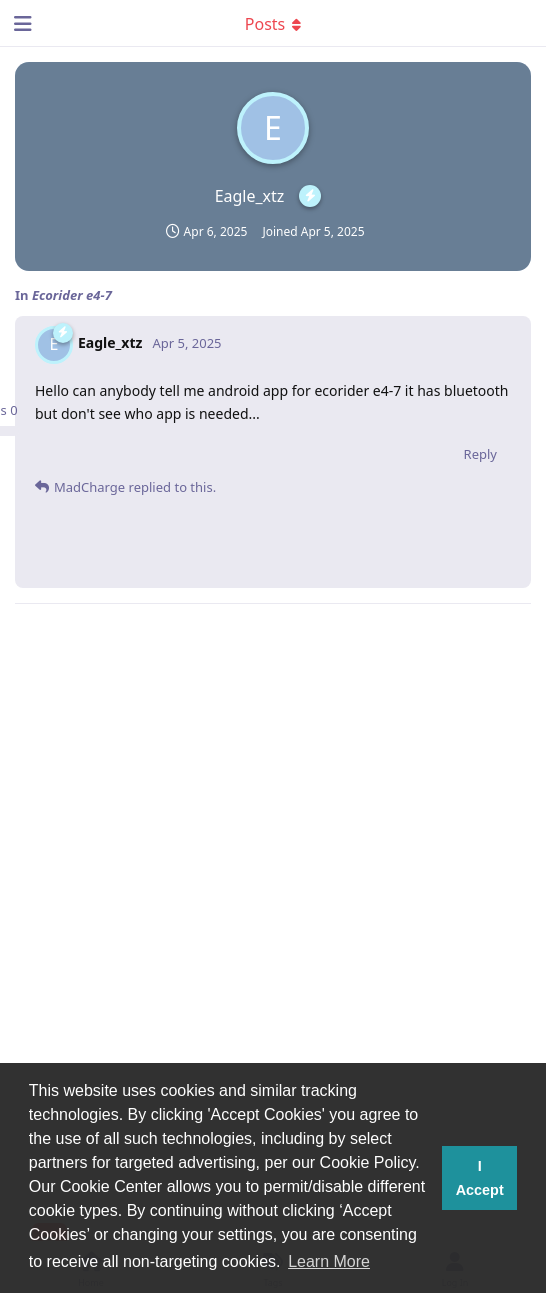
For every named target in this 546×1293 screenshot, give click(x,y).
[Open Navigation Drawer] (20, 23)
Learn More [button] (329, 1261)
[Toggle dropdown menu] (273, 23)
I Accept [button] (480, 1178)
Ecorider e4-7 (72, 295)
